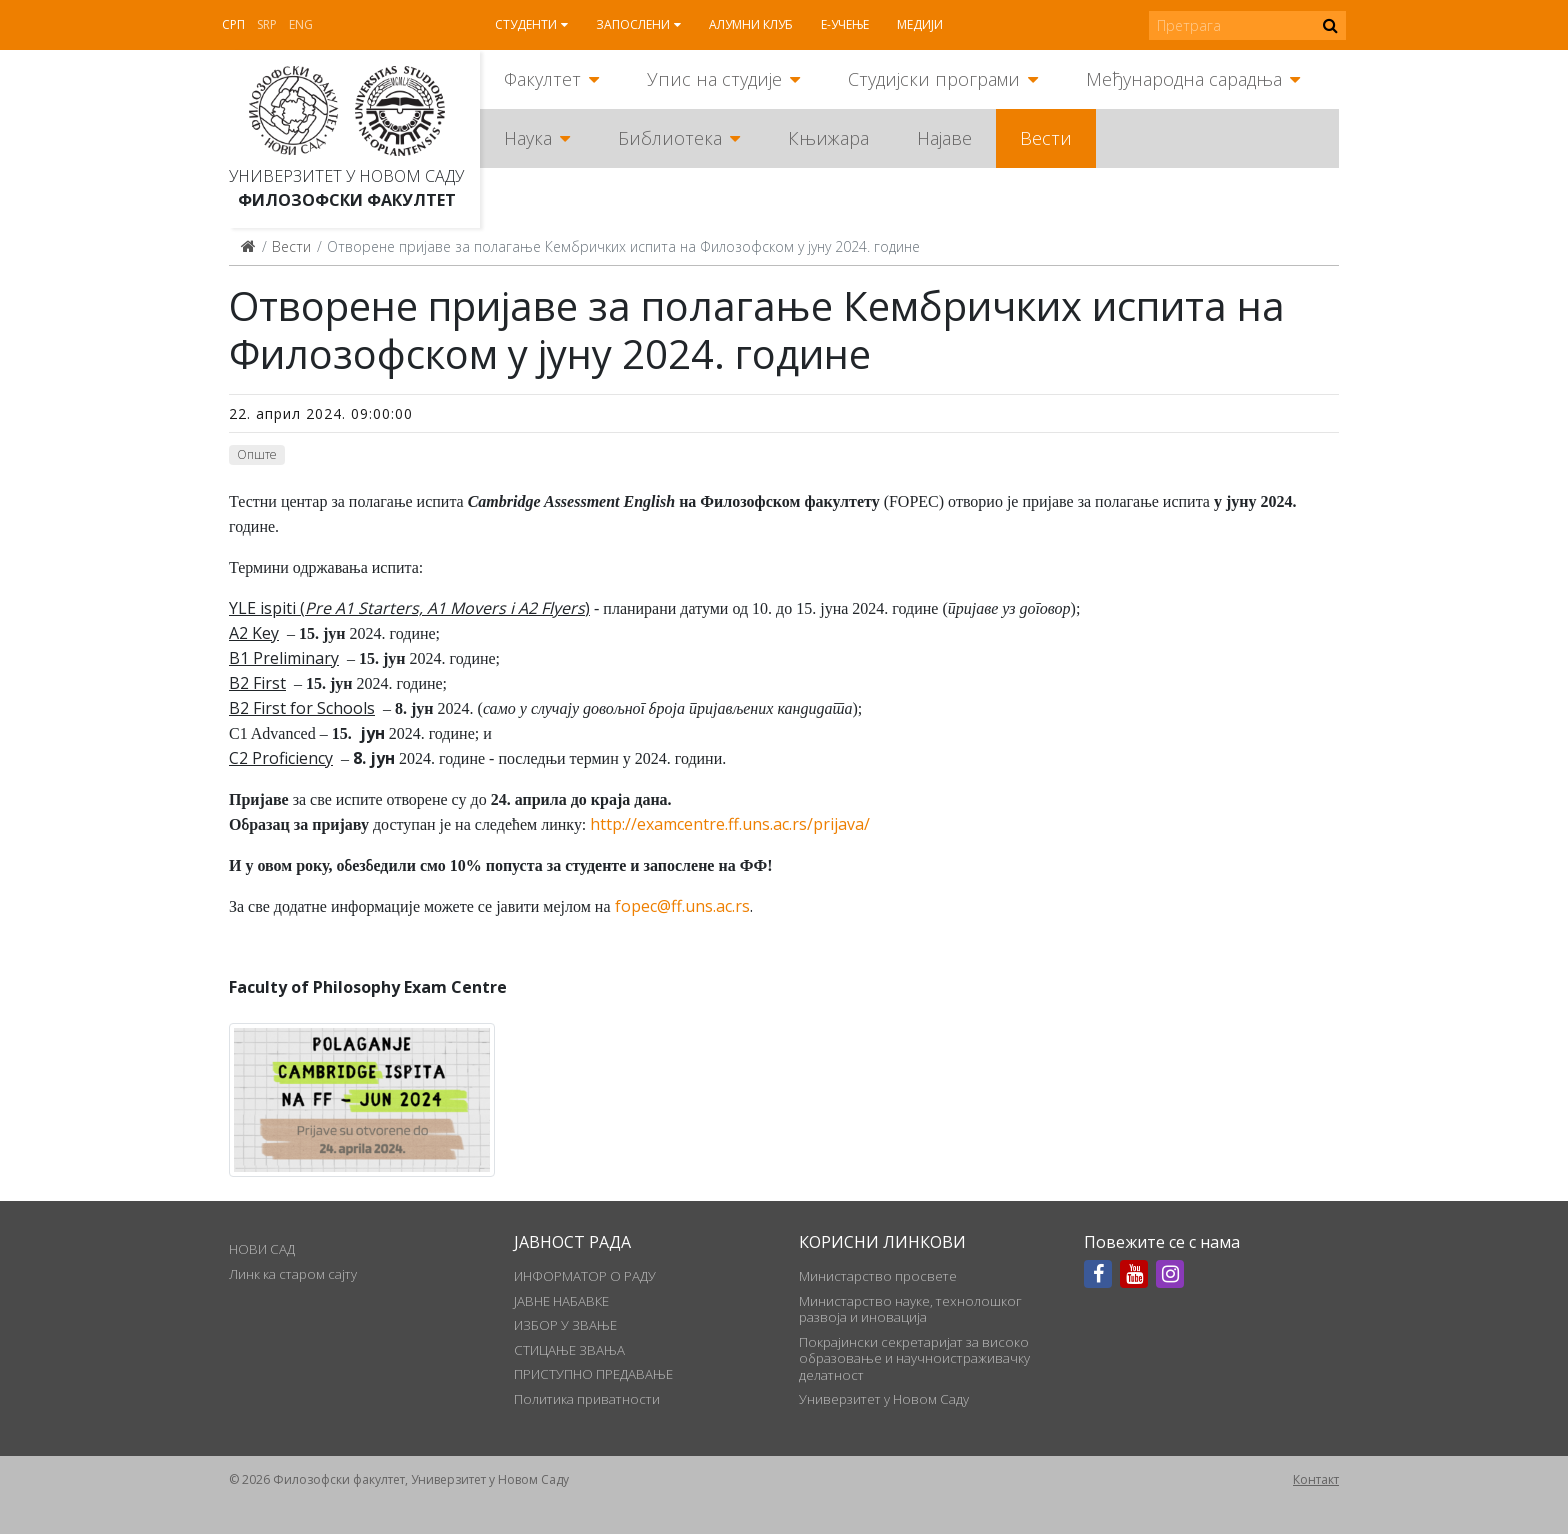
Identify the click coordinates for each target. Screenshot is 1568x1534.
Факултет (542, 79)
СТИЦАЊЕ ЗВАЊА (569, 1350)
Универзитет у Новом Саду (346, 176)
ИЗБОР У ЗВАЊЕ (565, 1325)
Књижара (828, 138)
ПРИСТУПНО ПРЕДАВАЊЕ (593, 1374)
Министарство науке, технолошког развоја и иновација (910, 1309)
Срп (233, 24)
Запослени (633, 24)
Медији (920, 24)
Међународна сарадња (1184, 79)
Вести (1046, 138)
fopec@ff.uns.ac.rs (682, 906)
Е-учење (845, 24)
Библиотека (670, 138)
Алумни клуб (751, 24)
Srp (267, 24)
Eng (301, 24)
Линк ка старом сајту (293, 1274)
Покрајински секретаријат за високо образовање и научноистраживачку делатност (914, 1358)
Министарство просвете (878, 1276)
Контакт (1316, 1479)
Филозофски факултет (347, 200)
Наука (528, 138)
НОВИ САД (262, 1249)
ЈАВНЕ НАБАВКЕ (561, 1301)
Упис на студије (714, 79)
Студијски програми (934, 79)
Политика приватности (587, 1399)
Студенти (526, 24)
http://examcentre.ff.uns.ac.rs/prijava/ (730, 824)
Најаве (944, 138)
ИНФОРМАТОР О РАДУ (585, 1276)
